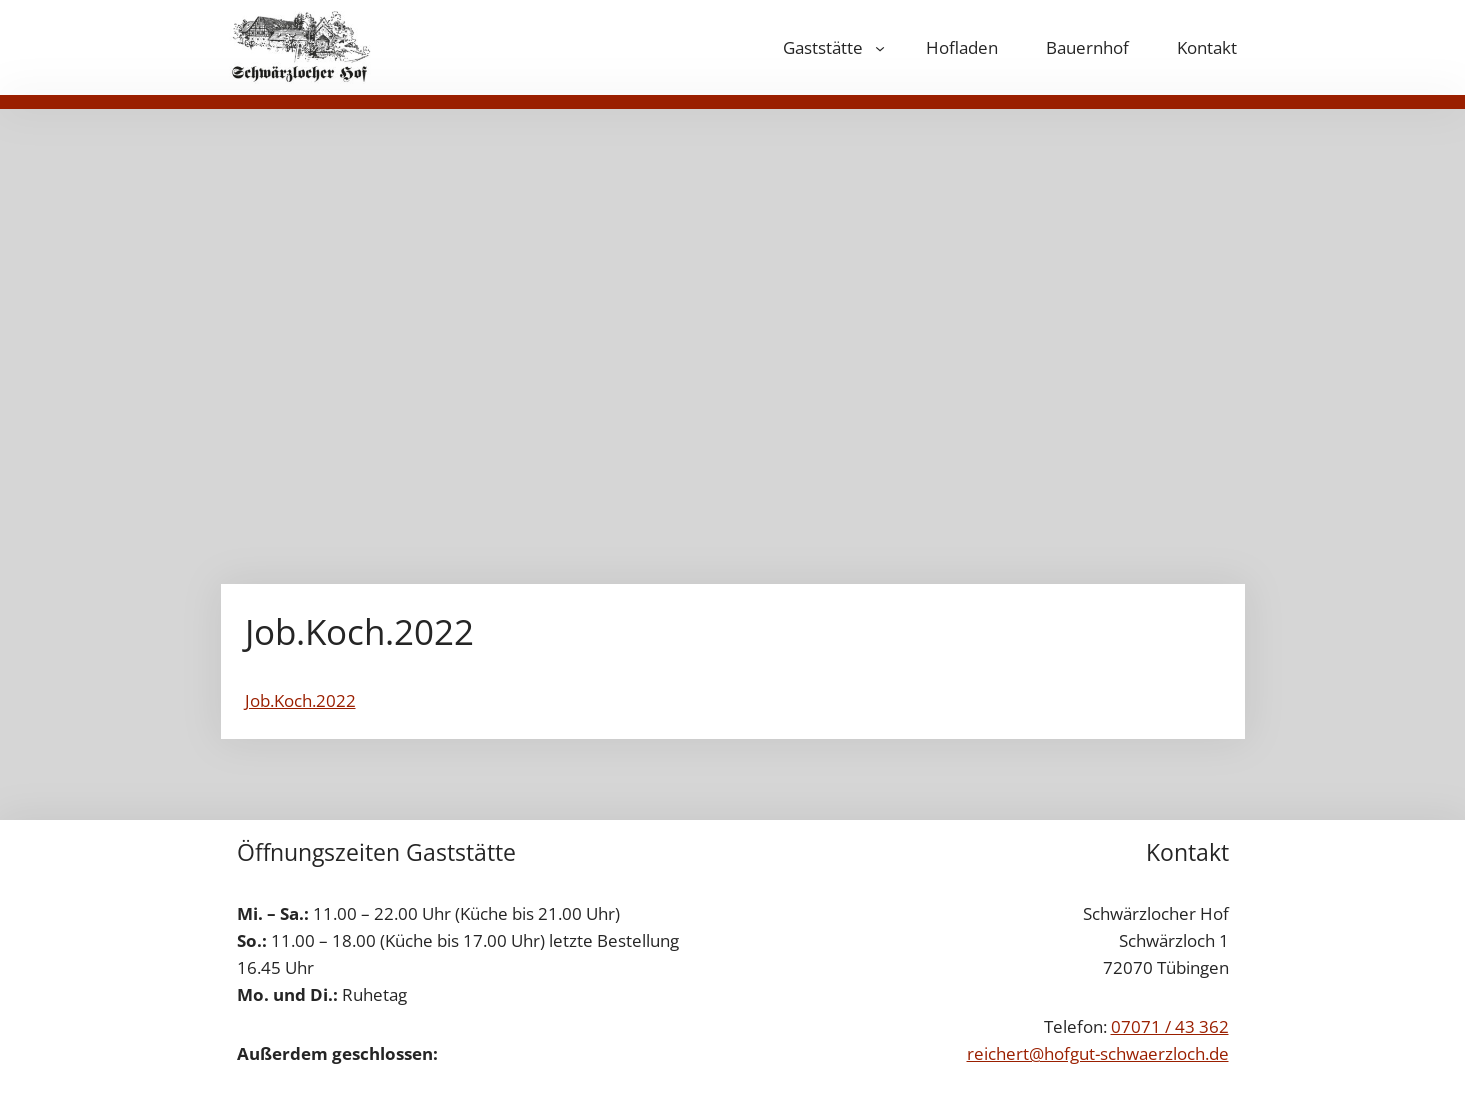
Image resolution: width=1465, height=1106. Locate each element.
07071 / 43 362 (1170, 1026)
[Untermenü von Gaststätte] (880, 48)
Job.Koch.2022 (300, 700)
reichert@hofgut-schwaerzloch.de (1098, 1053)
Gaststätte (823, 47)
